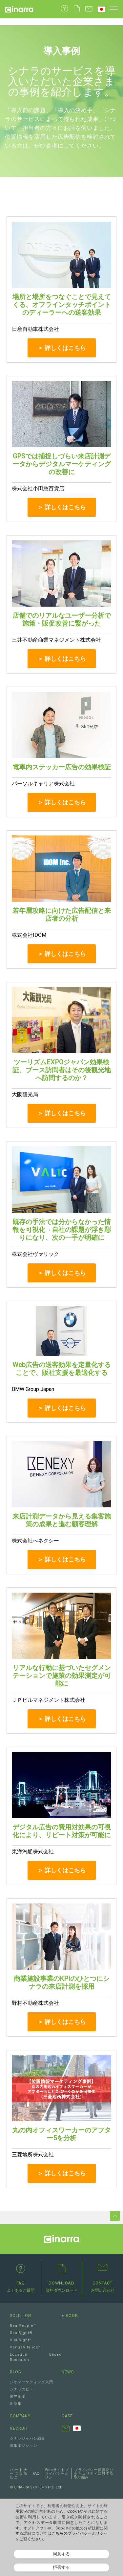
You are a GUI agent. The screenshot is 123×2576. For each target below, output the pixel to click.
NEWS (68, 2372)
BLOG (15, 2372)
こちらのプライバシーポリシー (79, 2533)
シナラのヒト (21, 2389)
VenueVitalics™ (25, 2347)
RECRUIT (19, 2428)
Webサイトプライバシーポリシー (57, 2473)
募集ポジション (23, 2446)
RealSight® (21, 2333)
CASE (67, 2416)
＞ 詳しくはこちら (61, 347)
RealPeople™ (23, 2326)
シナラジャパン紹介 (27, 2438)
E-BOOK (70, 2315)
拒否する (61, 2567)
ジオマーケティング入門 (31, 2382)
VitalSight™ (21, 2340)
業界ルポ (18, 2396)
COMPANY (20, 2416)
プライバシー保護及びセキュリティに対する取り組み (93, 2473)
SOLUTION (20, 2315)
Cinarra (19, 9)
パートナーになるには (18, 2473)
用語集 (16, 2404)
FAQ (36, 2473)
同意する (61, 2553)
